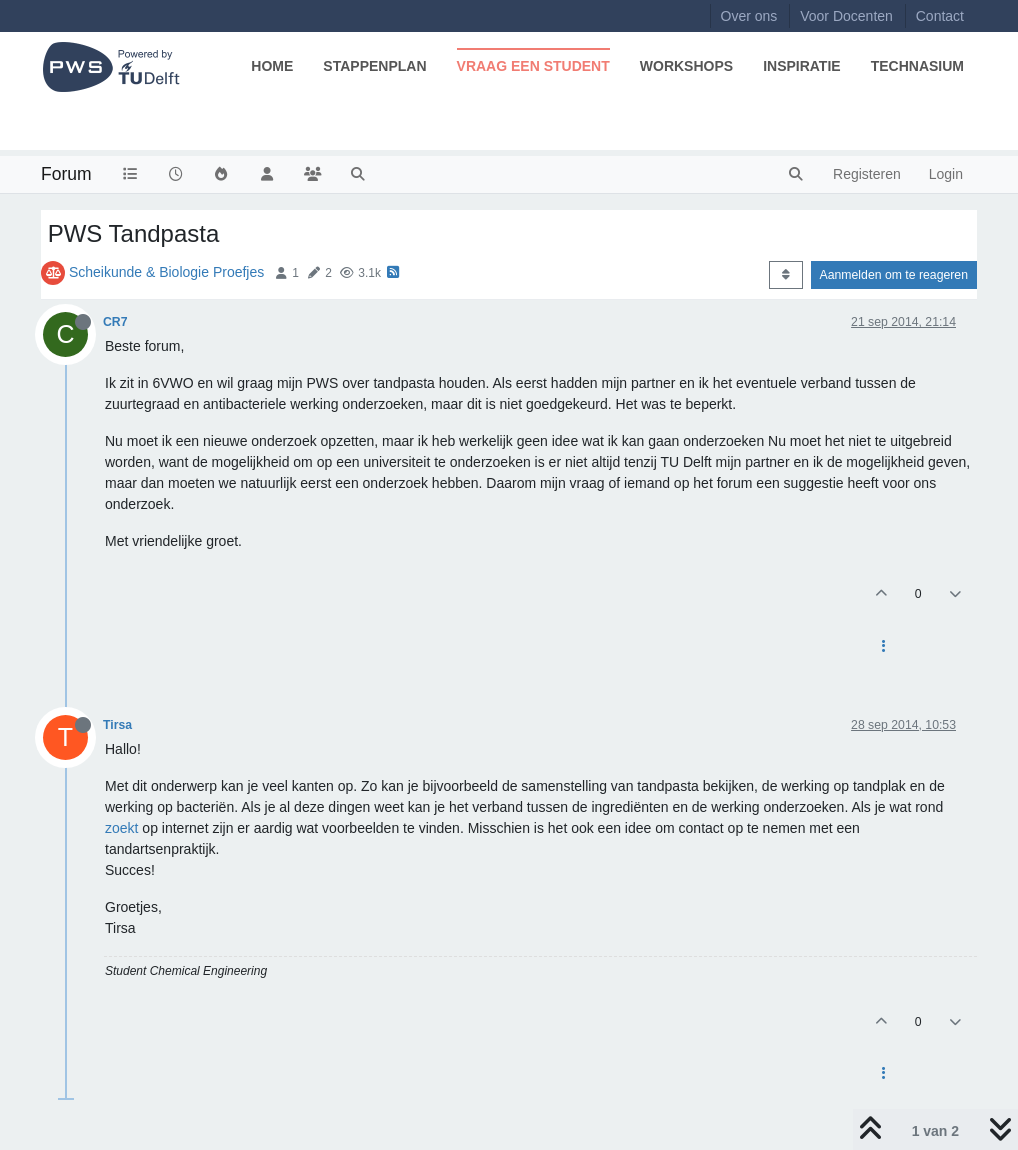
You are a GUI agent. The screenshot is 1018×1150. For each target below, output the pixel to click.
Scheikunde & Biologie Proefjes (166, 272)
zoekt (121, 828)
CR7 (115, 322)
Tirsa (117, 725)
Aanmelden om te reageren (894, 275)
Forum (66, 174)
